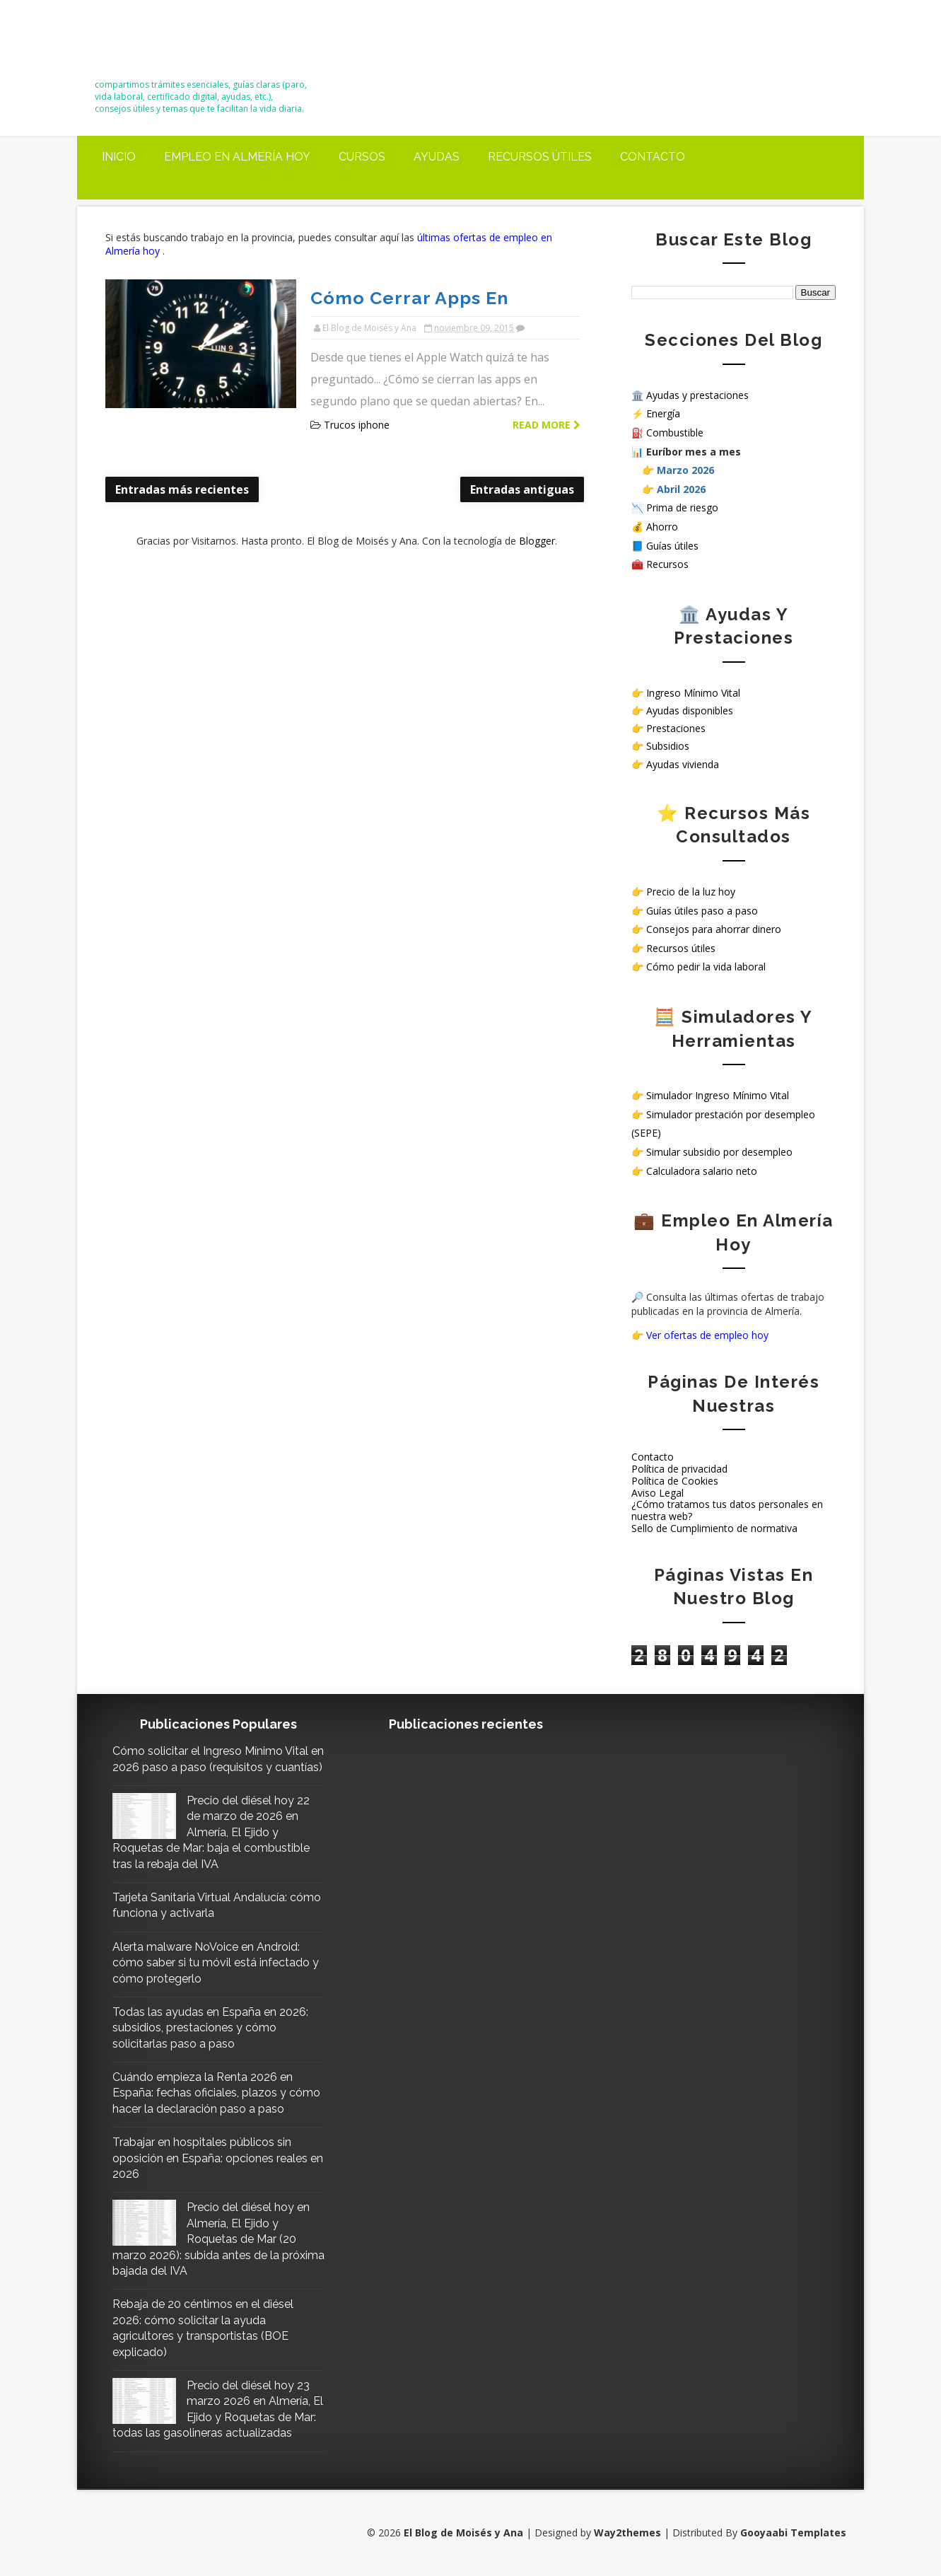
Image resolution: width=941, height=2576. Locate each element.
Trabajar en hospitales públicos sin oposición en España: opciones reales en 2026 (217, 2158)
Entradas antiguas (522, 489)
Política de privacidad (679, 1468)
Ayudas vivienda (682, 764)
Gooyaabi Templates (793, 2532)
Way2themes (627, 2532)
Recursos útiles (540, 156)
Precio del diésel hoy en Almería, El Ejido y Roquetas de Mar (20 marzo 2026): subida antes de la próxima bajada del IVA (218, 2239)
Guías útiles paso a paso (702, 910)
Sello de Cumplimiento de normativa (714, 1528)
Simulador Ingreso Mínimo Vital (717, 1095)
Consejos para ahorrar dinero (713, 929)
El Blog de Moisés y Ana (173, 44)
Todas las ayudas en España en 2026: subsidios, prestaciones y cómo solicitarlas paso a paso (210, 2027)
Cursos (362, 156)
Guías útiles (672, 545)
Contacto (652, 156)
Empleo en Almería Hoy (237, 156)
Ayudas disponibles (689, 710)
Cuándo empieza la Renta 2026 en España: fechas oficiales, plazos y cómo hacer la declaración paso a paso (216, 2093)
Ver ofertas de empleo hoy (707, 1335)
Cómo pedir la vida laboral (706, 966)
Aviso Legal (657, 1492)
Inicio (119, 156)
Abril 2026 (681, 489)
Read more (546, 424)
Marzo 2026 (685, 470)
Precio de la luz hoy (690, 891)
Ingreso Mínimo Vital (693, 693)
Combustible (674, 432)
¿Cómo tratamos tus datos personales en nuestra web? (727, 1510)
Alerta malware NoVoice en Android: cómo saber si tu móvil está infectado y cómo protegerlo (215, 1962)
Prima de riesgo (682, 507)
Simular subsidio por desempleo (719, 1152)
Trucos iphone (357, 424)
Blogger (537, 540)
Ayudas (437, 156)
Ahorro (662, 526)
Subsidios (667, 746)
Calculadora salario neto (701, 1171)
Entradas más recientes (182, 489)
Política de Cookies (674, 1480)
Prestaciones (676, 728)
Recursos (667, 564)
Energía (663, 413)
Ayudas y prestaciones (697, 395)
